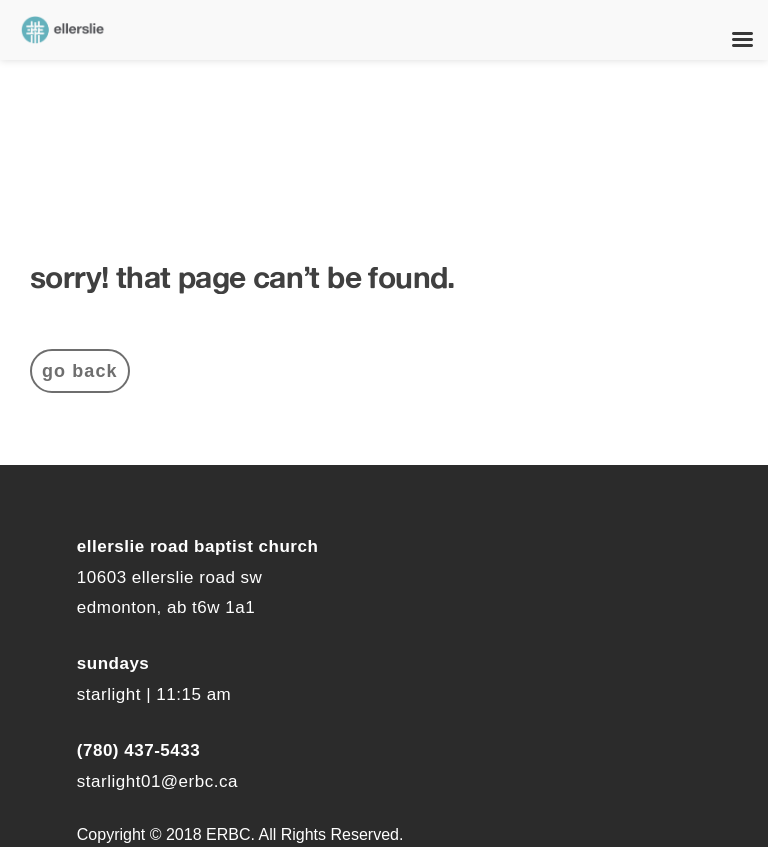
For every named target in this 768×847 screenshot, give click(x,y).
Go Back (80, 371)
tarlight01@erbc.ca (162, 781)
